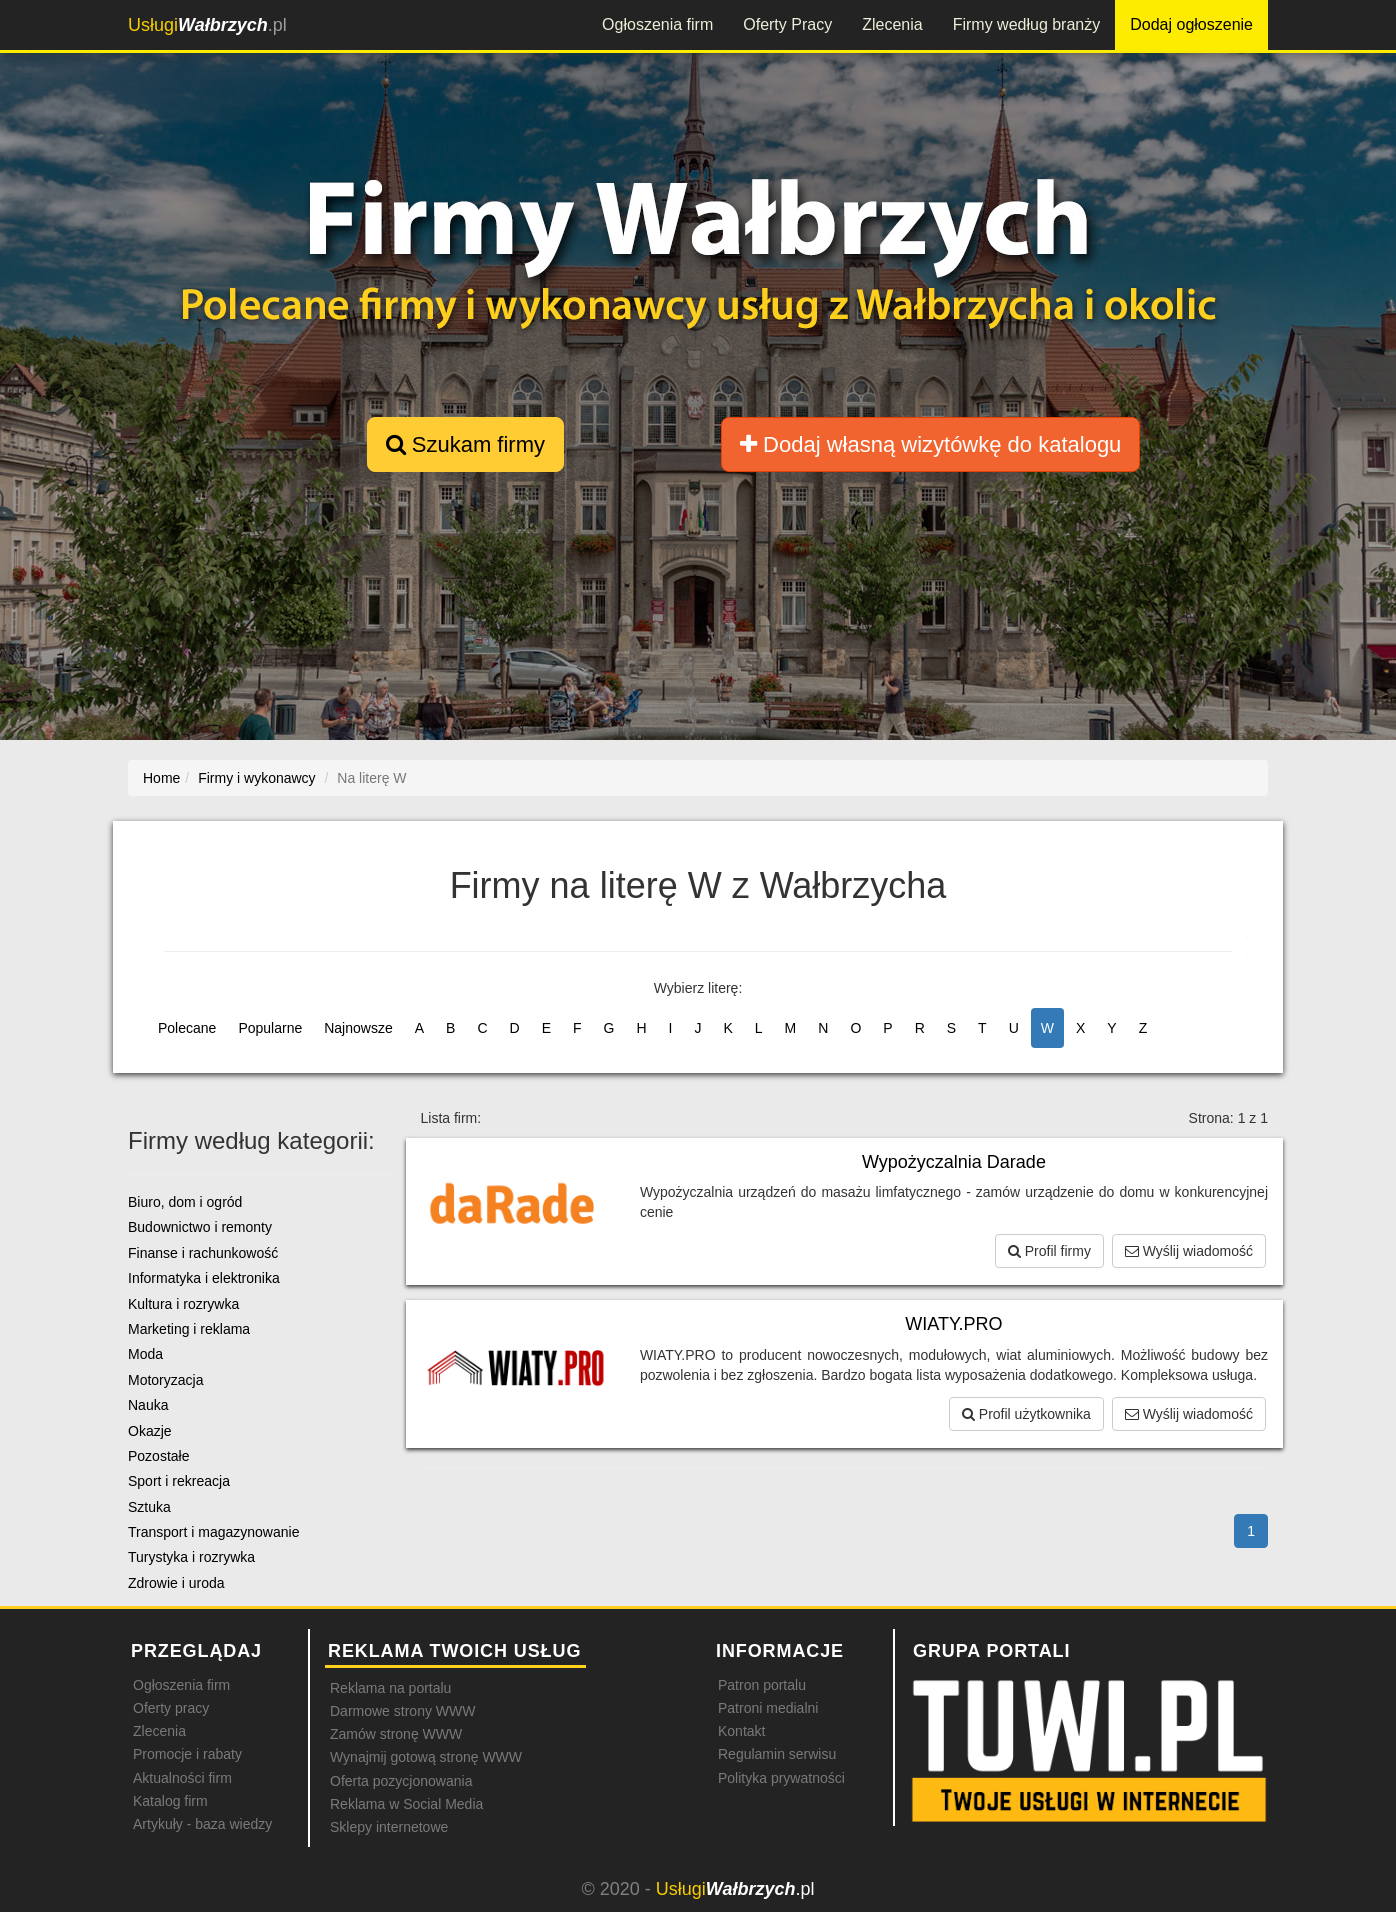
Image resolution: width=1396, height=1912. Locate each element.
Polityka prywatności (781, 1778)
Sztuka (149, 1507)
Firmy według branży (1027, 24)
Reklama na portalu (390, 1688)
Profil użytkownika (1026, 1414)
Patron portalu (762, 1685)
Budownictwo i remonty (200, 1227)
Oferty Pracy (787, 24)
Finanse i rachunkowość (203, 1253)
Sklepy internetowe (389, 1827)
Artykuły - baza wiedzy (202, 1824)
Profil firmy (1049, 1251)
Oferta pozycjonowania (401, 1781)
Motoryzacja (165, 1380)
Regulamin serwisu (777, 1754)
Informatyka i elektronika (204, 1278)
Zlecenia (892, 24)
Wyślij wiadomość (1189, 1251)
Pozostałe (158, 1456)
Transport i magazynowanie (213, 1532)
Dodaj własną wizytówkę (930, 444)
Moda (145, 1354)
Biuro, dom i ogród (185, 1202)
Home (161, 778)
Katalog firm (170, 1801)
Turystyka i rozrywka (191, 1557)
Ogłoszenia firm (657, 24)
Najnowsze (358, 1028)
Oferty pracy (171, 1708)
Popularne (270, 1028)
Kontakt (741, 1731)
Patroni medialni (768, 1708)
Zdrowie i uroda (176, 1583)
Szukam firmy (465, 444)
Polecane (187, 1028)
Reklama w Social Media (406, 1804)
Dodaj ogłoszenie (1191, 24)
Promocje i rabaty (187, 1754)
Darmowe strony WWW (402, 1711)
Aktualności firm (182, 1778)
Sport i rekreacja (179, 1481)
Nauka (148, 1405)
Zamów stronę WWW (396, 1734)
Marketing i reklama (189, 1329)
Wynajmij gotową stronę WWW (426, 1757)
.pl (207, 25)
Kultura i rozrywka (183, 1304)
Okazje (150, 1431)
